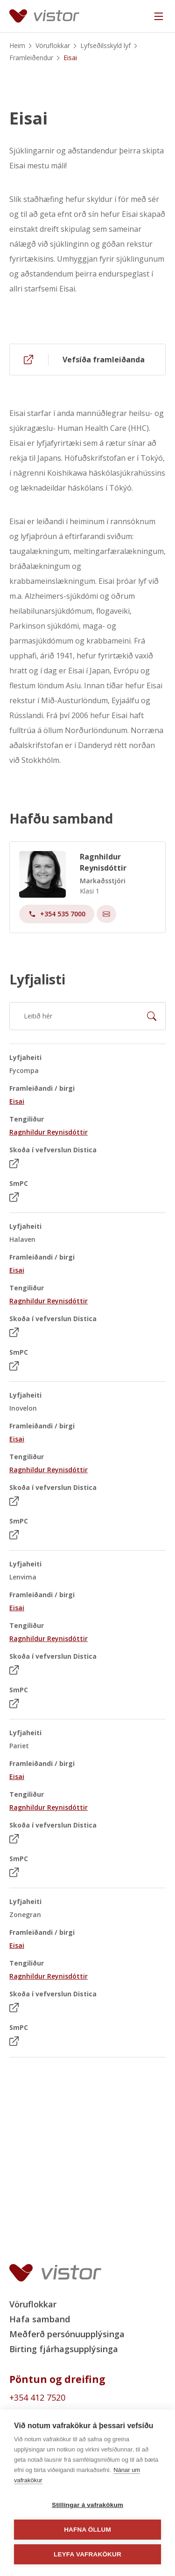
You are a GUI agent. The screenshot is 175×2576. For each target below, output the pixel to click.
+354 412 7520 (37, 2397)
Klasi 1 (89, 897)
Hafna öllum (87, 2529)
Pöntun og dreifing (57, 2379)
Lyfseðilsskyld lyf (105, 45)
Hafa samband (39, 2319)
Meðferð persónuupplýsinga (67, 2334)
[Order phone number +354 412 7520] (87, 2397)
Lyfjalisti (37, 979)
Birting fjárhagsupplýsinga (63, 2349)
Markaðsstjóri (103, 887)
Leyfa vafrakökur (87, 2554)
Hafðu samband (61, 825)
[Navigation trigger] (158, 16)
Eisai (28, 119)
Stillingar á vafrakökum (87, 2504)
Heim (17, 45)
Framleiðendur (31, 57)
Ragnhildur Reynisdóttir (103, 868)
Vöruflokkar (52, 45)
